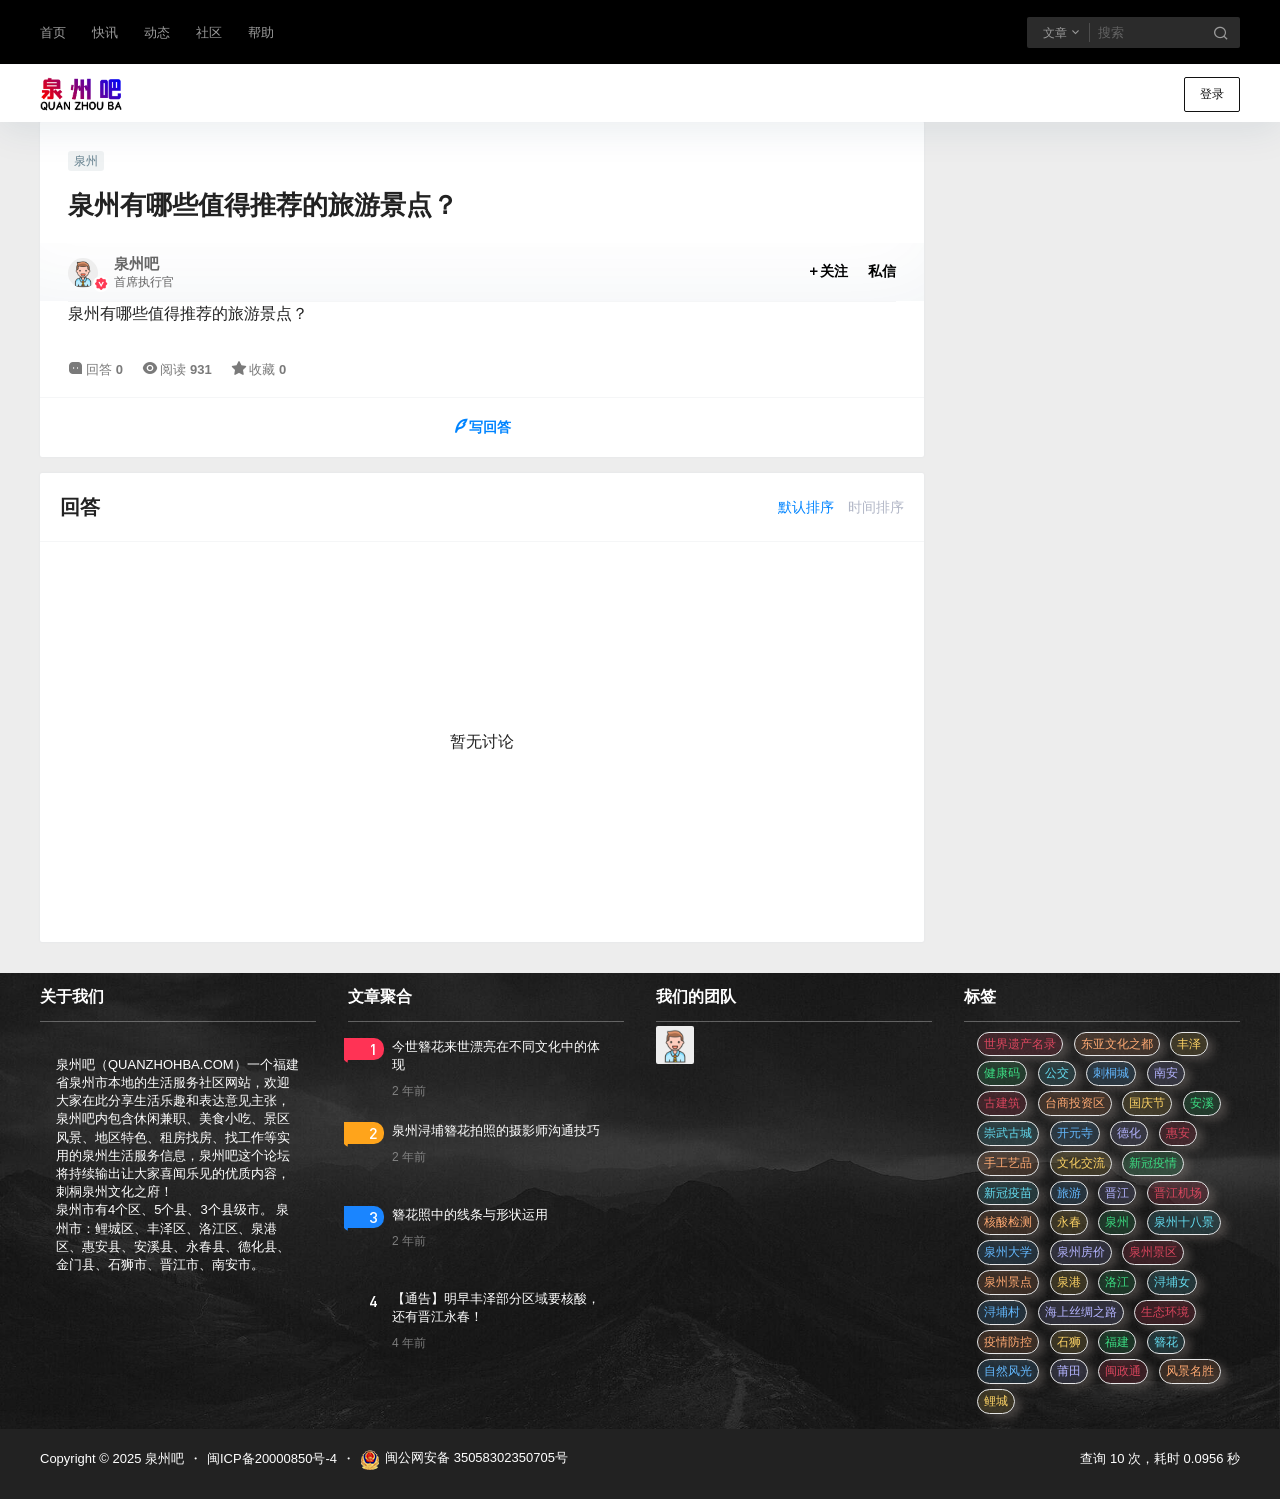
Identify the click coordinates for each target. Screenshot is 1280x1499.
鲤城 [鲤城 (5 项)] (996, 1401)
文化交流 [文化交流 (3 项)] (1081, 1163)
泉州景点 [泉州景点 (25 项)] (1008, 1282)
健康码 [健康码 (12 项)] (1002, 1073)
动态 (157, 32)
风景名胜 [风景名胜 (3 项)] (1190, 1371)
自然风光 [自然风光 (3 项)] (1008, 1371)
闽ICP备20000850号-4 (272, 1458)
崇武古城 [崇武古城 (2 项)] (1008, 1133)
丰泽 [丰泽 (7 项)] (1189, 1044)
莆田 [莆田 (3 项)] (1069, 1371)
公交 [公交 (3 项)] (1057, 1073)
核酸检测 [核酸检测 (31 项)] (1008, 1222)
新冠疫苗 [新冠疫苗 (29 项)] (1008, 1193)
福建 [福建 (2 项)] (1117, 1342)
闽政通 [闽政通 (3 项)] (1123, 1371)
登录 (1212, 94)
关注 (828, 271)
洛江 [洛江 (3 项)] (1117, 1282)
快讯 (105, 32)
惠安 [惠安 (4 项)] (1178, 1133)
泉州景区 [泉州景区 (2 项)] (1153, 1252)
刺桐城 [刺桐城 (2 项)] (1111, 1073)
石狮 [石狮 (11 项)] (1069, 1342)
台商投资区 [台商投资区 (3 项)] (1075, 1103)
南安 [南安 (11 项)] (1166, 1073)
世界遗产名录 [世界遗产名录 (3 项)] (1020, 1044)
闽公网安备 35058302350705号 (464, 1460)
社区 (209, 32)
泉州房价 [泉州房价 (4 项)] (1081, 1252)
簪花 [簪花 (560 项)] (1166, 1342)
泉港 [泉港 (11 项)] (1069, 1282)
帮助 (261, 32)
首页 (53, 32)
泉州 (86, 161)
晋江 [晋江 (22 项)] (1117, 1193)
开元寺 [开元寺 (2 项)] (1075, 1133)
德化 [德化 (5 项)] (1129, 1133)
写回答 (482, 426)
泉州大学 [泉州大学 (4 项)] (1008, 1252)
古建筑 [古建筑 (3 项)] (1002, 1103)
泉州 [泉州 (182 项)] (1117, 1222)
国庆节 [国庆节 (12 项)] (1147, 1103)
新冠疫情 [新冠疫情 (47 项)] (1153, 1163)
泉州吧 (162, 1458)
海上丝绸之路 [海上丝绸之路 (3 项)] (1081, 1312)
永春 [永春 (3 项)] (1069, 1222)
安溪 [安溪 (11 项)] (1202, 1103)
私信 (882, 271)
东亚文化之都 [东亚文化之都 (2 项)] (1117, 1044)
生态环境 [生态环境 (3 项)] (1165, 1312)
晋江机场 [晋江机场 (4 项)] (1178, 1193)
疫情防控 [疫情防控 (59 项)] (1008, 1342)
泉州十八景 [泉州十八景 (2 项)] (1184, 1222)
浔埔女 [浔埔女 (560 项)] (1172, 1282)
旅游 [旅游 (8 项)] (1069, 1193)
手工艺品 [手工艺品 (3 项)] (1008, 1163)
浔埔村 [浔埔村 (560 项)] (1002, 1312)
